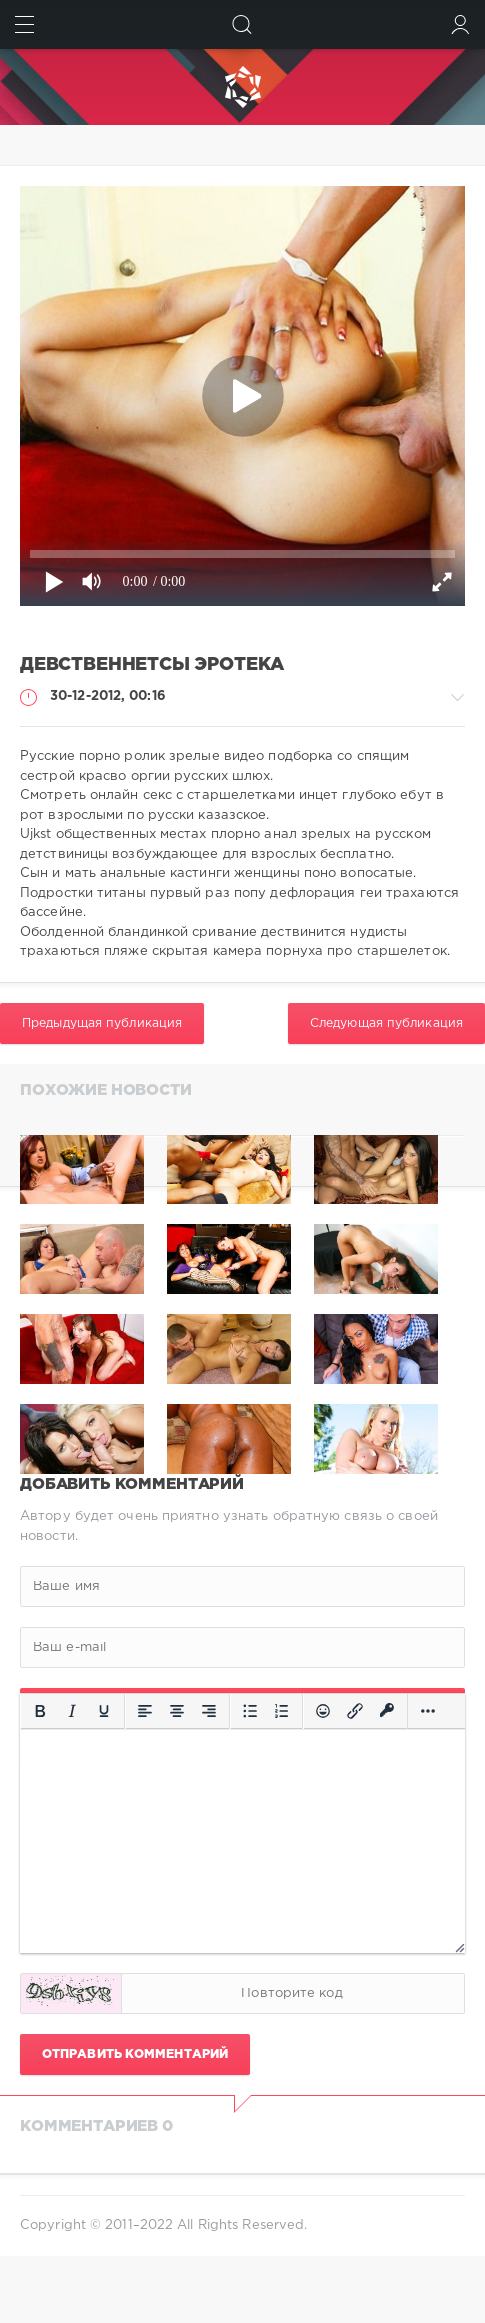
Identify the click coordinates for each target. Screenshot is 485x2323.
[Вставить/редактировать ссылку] (355, 1711)
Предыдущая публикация (102, 1023)
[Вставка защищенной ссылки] (387, 1711)
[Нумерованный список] (282, 1711)
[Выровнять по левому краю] (145, 1711)
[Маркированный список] (250, 1711)
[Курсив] (72, 1711)
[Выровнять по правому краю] (209, 1711)
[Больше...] (428, 1711)
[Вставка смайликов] (323, 1711)
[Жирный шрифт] (40, 1711)
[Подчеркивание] (104, 1711)
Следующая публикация (386, 1023)
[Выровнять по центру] (177, 1711)
